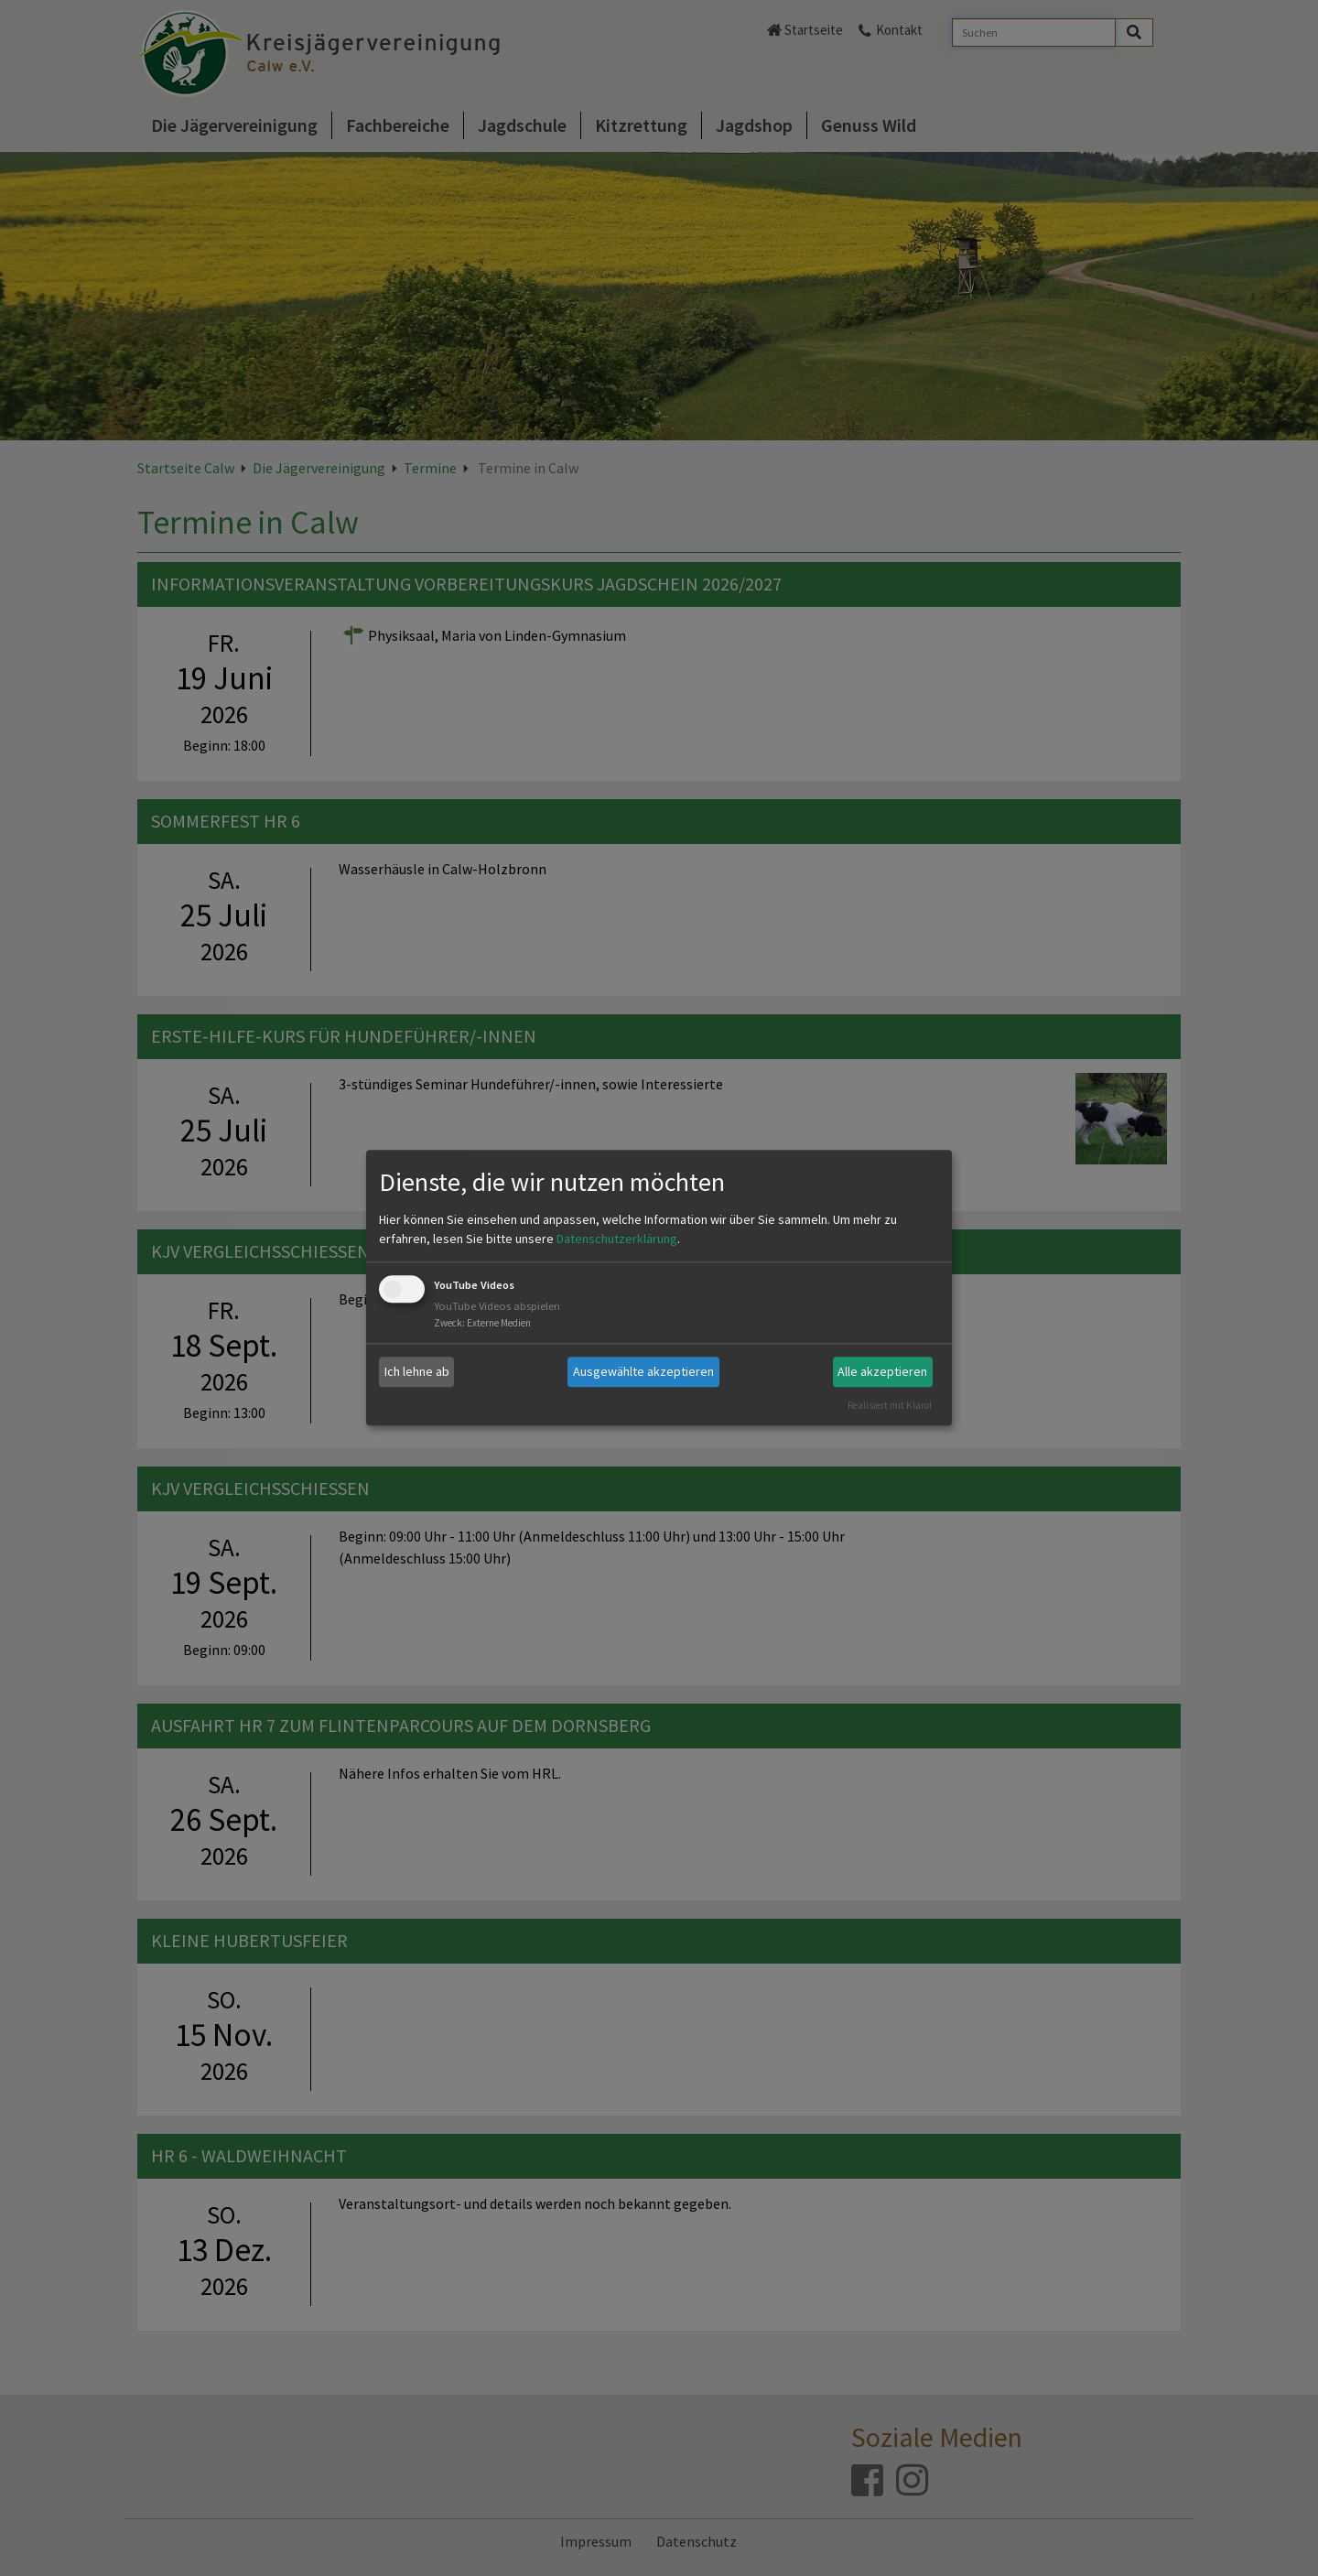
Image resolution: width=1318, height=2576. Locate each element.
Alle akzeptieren (882, 1371)
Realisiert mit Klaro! (890, 1405)
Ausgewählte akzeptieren (643, 1371)
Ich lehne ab (416, 1371)
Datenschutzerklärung (616, 1238)
